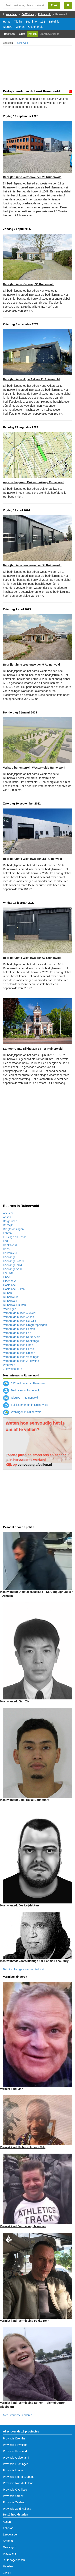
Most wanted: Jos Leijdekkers (20, 1905)
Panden (32, 34)
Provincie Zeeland (14, 2502)
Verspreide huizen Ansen (18, 1317)
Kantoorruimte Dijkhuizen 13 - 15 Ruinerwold (33, 1048)
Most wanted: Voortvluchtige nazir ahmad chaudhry (34, 1961)
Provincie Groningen (15, 2464)
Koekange (9, 1257)
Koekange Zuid (12, 1265)
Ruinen (7, 1293)
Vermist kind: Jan (11, 2089)
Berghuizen (10, 1221)
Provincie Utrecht (13, 2496)
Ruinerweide (11, 1297)
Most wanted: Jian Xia (14, 1701)
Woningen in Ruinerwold (22, 1412)
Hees (6, 1249)
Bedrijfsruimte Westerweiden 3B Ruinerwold (32, 858)
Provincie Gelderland (16, 2457)
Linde (6, 1277)
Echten (7, 1233)
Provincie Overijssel (15, 2489)
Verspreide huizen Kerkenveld (21, 1337)
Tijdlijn (18, 21)
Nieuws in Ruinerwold (20, 1397)
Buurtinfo (31, 21)
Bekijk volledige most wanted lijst (23, 1969)
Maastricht (9, 2553)
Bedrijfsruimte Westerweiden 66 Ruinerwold (32, 957)
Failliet (21, 34)
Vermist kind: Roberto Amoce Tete (22, 2147)
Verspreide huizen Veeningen (21, 1356)
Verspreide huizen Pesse (18, 1348)
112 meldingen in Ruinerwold (25, 1383)
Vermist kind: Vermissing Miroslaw (23, 2226)
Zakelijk (54, 21)
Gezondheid (35, 26)
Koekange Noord (13, 1261)
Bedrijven (9, 34)
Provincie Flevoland (15, 2444)
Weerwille (9, 1364)
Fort (5, 1241)
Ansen (7, 1217)
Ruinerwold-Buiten (14, 1305)
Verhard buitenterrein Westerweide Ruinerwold (34, 767)
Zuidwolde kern (12, 1368)
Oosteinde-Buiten (14, 1289)
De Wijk (8, 1225)
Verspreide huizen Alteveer (19, 1313)
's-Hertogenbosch (14, 2560)
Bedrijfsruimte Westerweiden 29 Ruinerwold (32, 177)
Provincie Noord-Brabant (18, 2476)
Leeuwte (8, 1273)
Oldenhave (10, 1281)
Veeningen (9, 1309)
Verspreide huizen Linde (18, 1344)
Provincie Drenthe (14, 2438)
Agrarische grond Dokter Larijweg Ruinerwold (33, 482)
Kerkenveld (10, 1253)
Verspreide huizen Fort (17, 1333)
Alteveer (8, 1213)
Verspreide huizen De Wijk (19, 1321)
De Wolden (28, 14)
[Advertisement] (37, 68)
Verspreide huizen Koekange (21, 1340)
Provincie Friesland (15, 2451)
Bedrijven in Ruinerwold (21, 1390)
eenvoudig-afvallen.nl (35, 1464)
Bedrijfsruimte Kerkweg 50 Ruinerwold (28, 284)
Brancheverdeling (49, 34)
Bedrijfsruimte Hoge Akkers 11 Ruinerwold (31, 379)
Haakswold (10, 1245)
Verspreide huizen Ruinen (19, 1352)
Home (6, 21)
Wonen (20, 26)
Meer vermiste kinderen (17, 2415)
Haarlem (8, 2566)
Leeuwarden (10, 2534)
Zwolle (7, 2572)
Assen (7, 2521)
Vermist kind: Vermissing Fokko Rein (24, 2320)
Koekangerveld (12, 1269)
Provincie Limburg (14, 2470)
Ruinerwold (44, 14)
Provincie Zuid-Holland (17, 2508)
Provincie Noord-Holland (18, 2483)
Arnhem (8, 2540)
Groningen (9, 2547)
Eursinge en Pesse (15, 1237)
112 (42, 21)
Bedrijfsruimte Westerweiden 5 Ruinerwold (31, 664)
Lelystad (8, 2528)
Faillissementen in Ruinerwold (25, 1404)
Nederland (11, 14)
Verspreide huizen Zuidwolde (21, 1360)
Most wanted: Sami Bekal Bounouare (24, 1799)
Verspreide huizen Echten (19, 1329)
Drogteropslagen (13, 1229)
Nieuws (7, 26)
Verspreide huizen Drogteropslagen (25, 1325)
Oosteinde (9, 1285)
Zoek (54, 5)
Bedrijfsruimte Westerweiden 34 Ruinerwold (32, 565)
